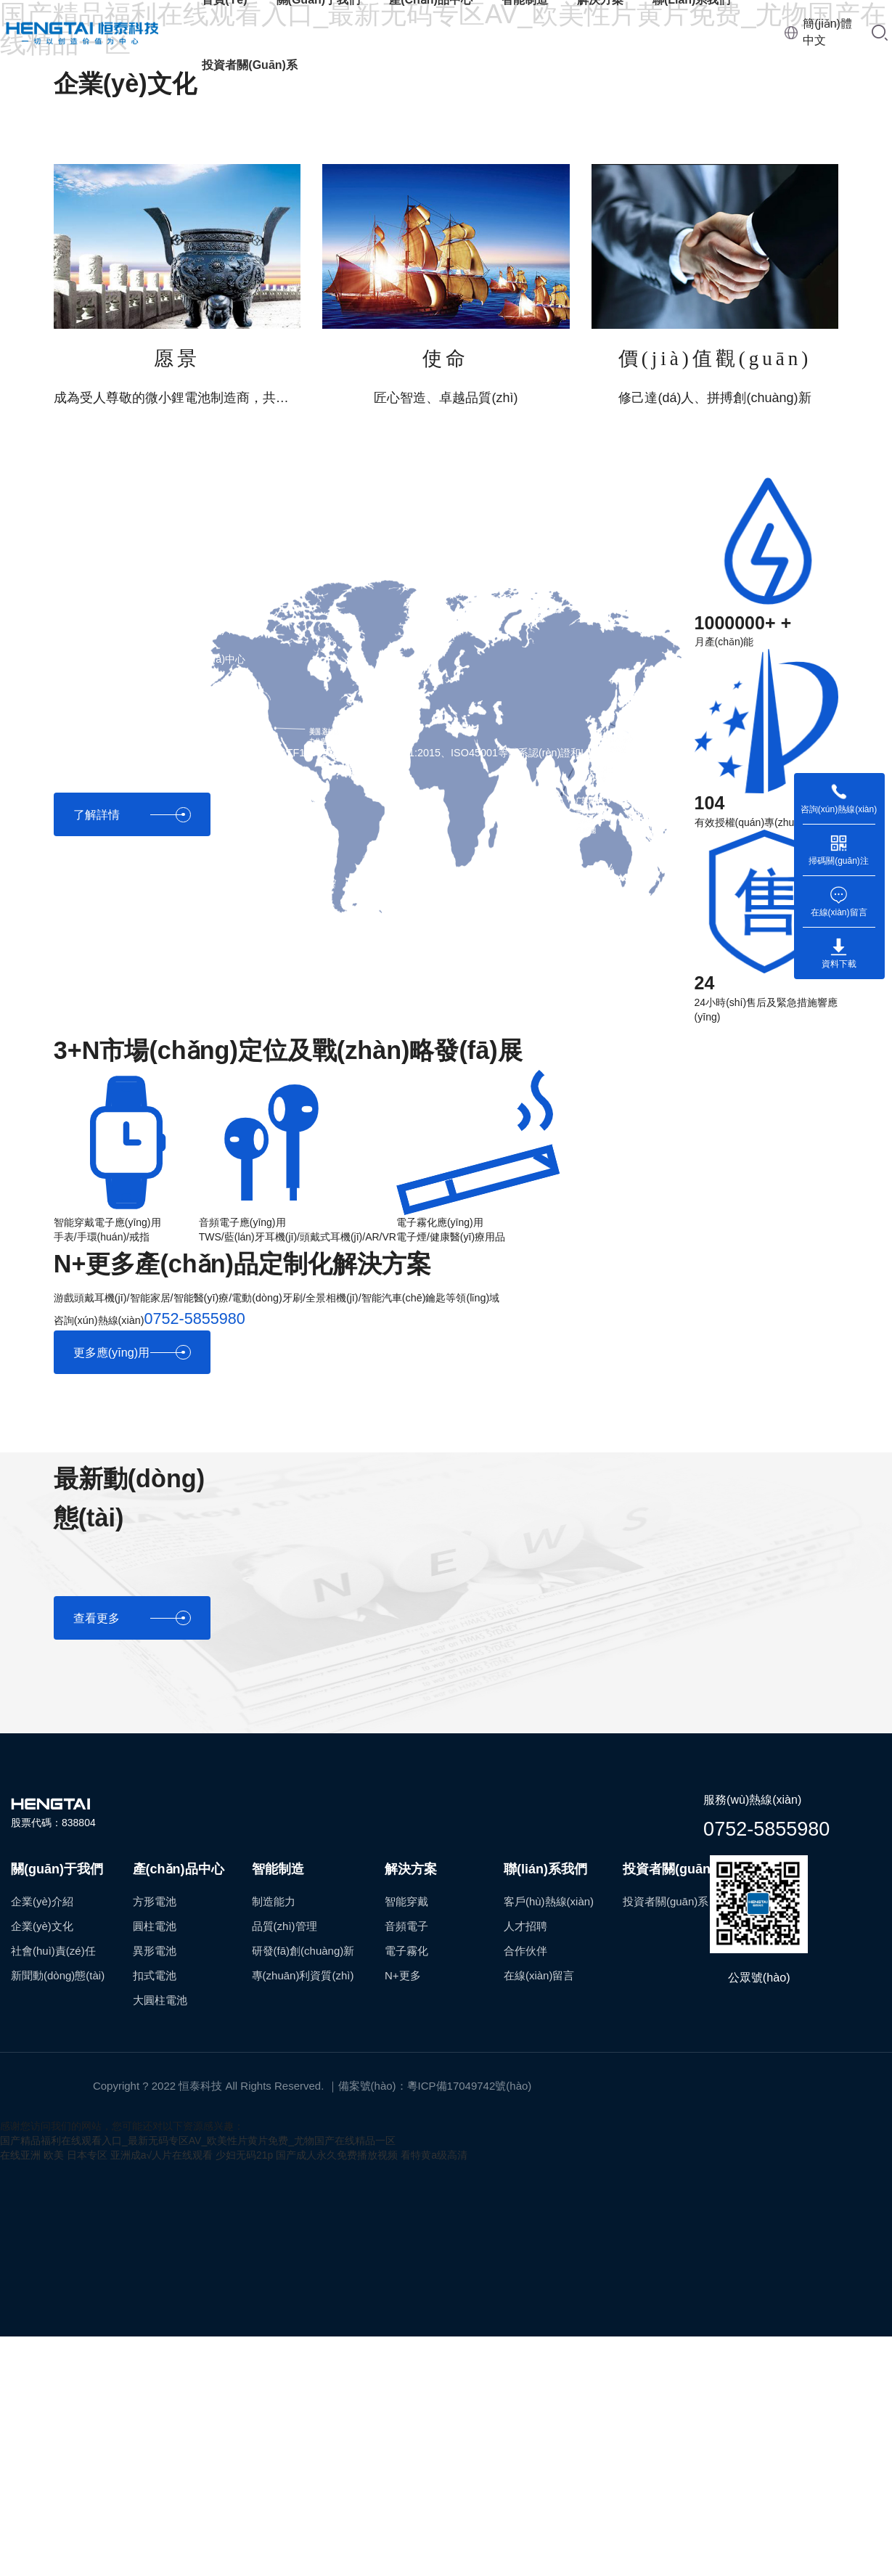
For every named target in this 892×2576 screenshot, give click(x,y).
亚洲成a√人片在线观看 (161, 2155)
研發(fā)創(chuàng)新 (303, 1951)
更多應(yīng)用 (132, 1352)
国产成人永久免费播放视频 (337, 2155)
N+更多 (403, 1975)
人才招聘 (525, 1926)
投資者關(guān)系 (250, 65)
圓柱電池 (154, 1926)
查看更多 (132, 1618)
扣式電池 (154, 1975)
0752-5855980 (766, 1828)
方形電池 (154, 1901)
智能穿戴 (406, 1901)
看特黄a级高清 (434, 2155)
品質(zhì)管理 (284, 1926)
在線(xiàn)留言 (539, 1975)
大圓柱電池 (160, 2000)
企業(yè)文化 (42, 1926)
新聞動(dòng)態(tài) (58, 1975)
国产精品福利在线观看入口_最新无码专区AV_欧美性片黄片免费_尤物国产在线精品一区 (198, 2140)
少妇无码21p (244, 2155)
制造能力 (273, 1901)
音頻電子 (406, 1926)
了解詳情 (132, 814)
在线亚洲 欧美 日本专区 (53, 2155)
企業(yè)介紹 (42, 1901)
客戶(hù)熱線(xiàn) (549, 1901)
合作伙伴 (525, 1951)
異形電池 (154, 1951)
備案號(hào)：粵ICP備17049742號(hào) (435, 2086)
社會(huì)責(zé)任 (53, 1951)
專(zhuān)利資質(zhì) (303, 1975)
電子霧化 (406, 1951)
